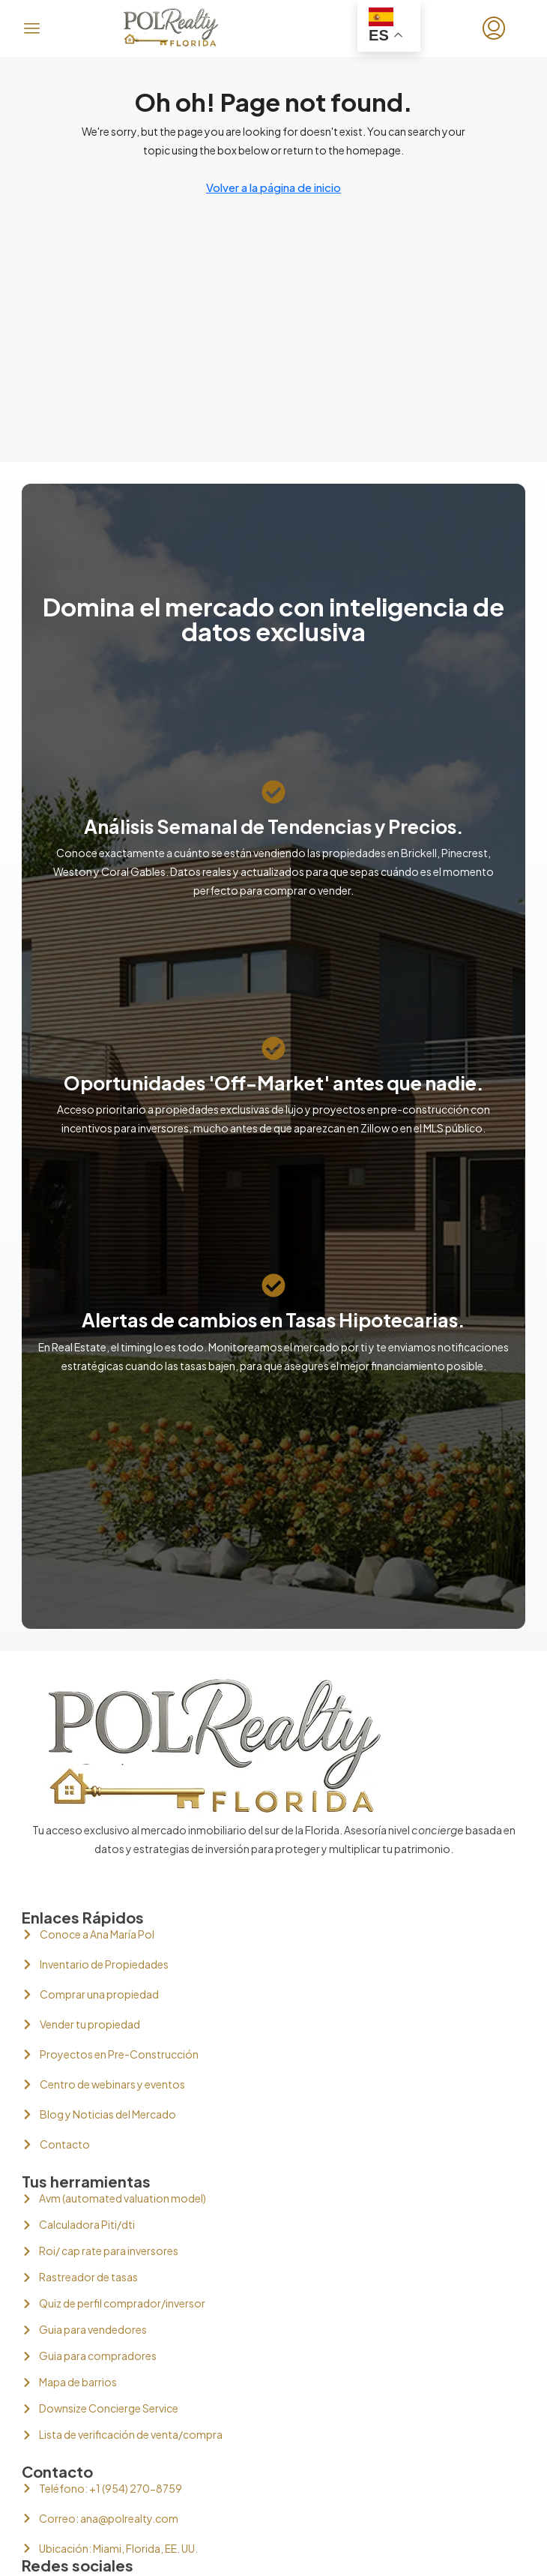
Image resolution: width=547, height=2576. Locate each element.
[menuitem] (494, 28)
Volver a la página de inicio (273, 187)
